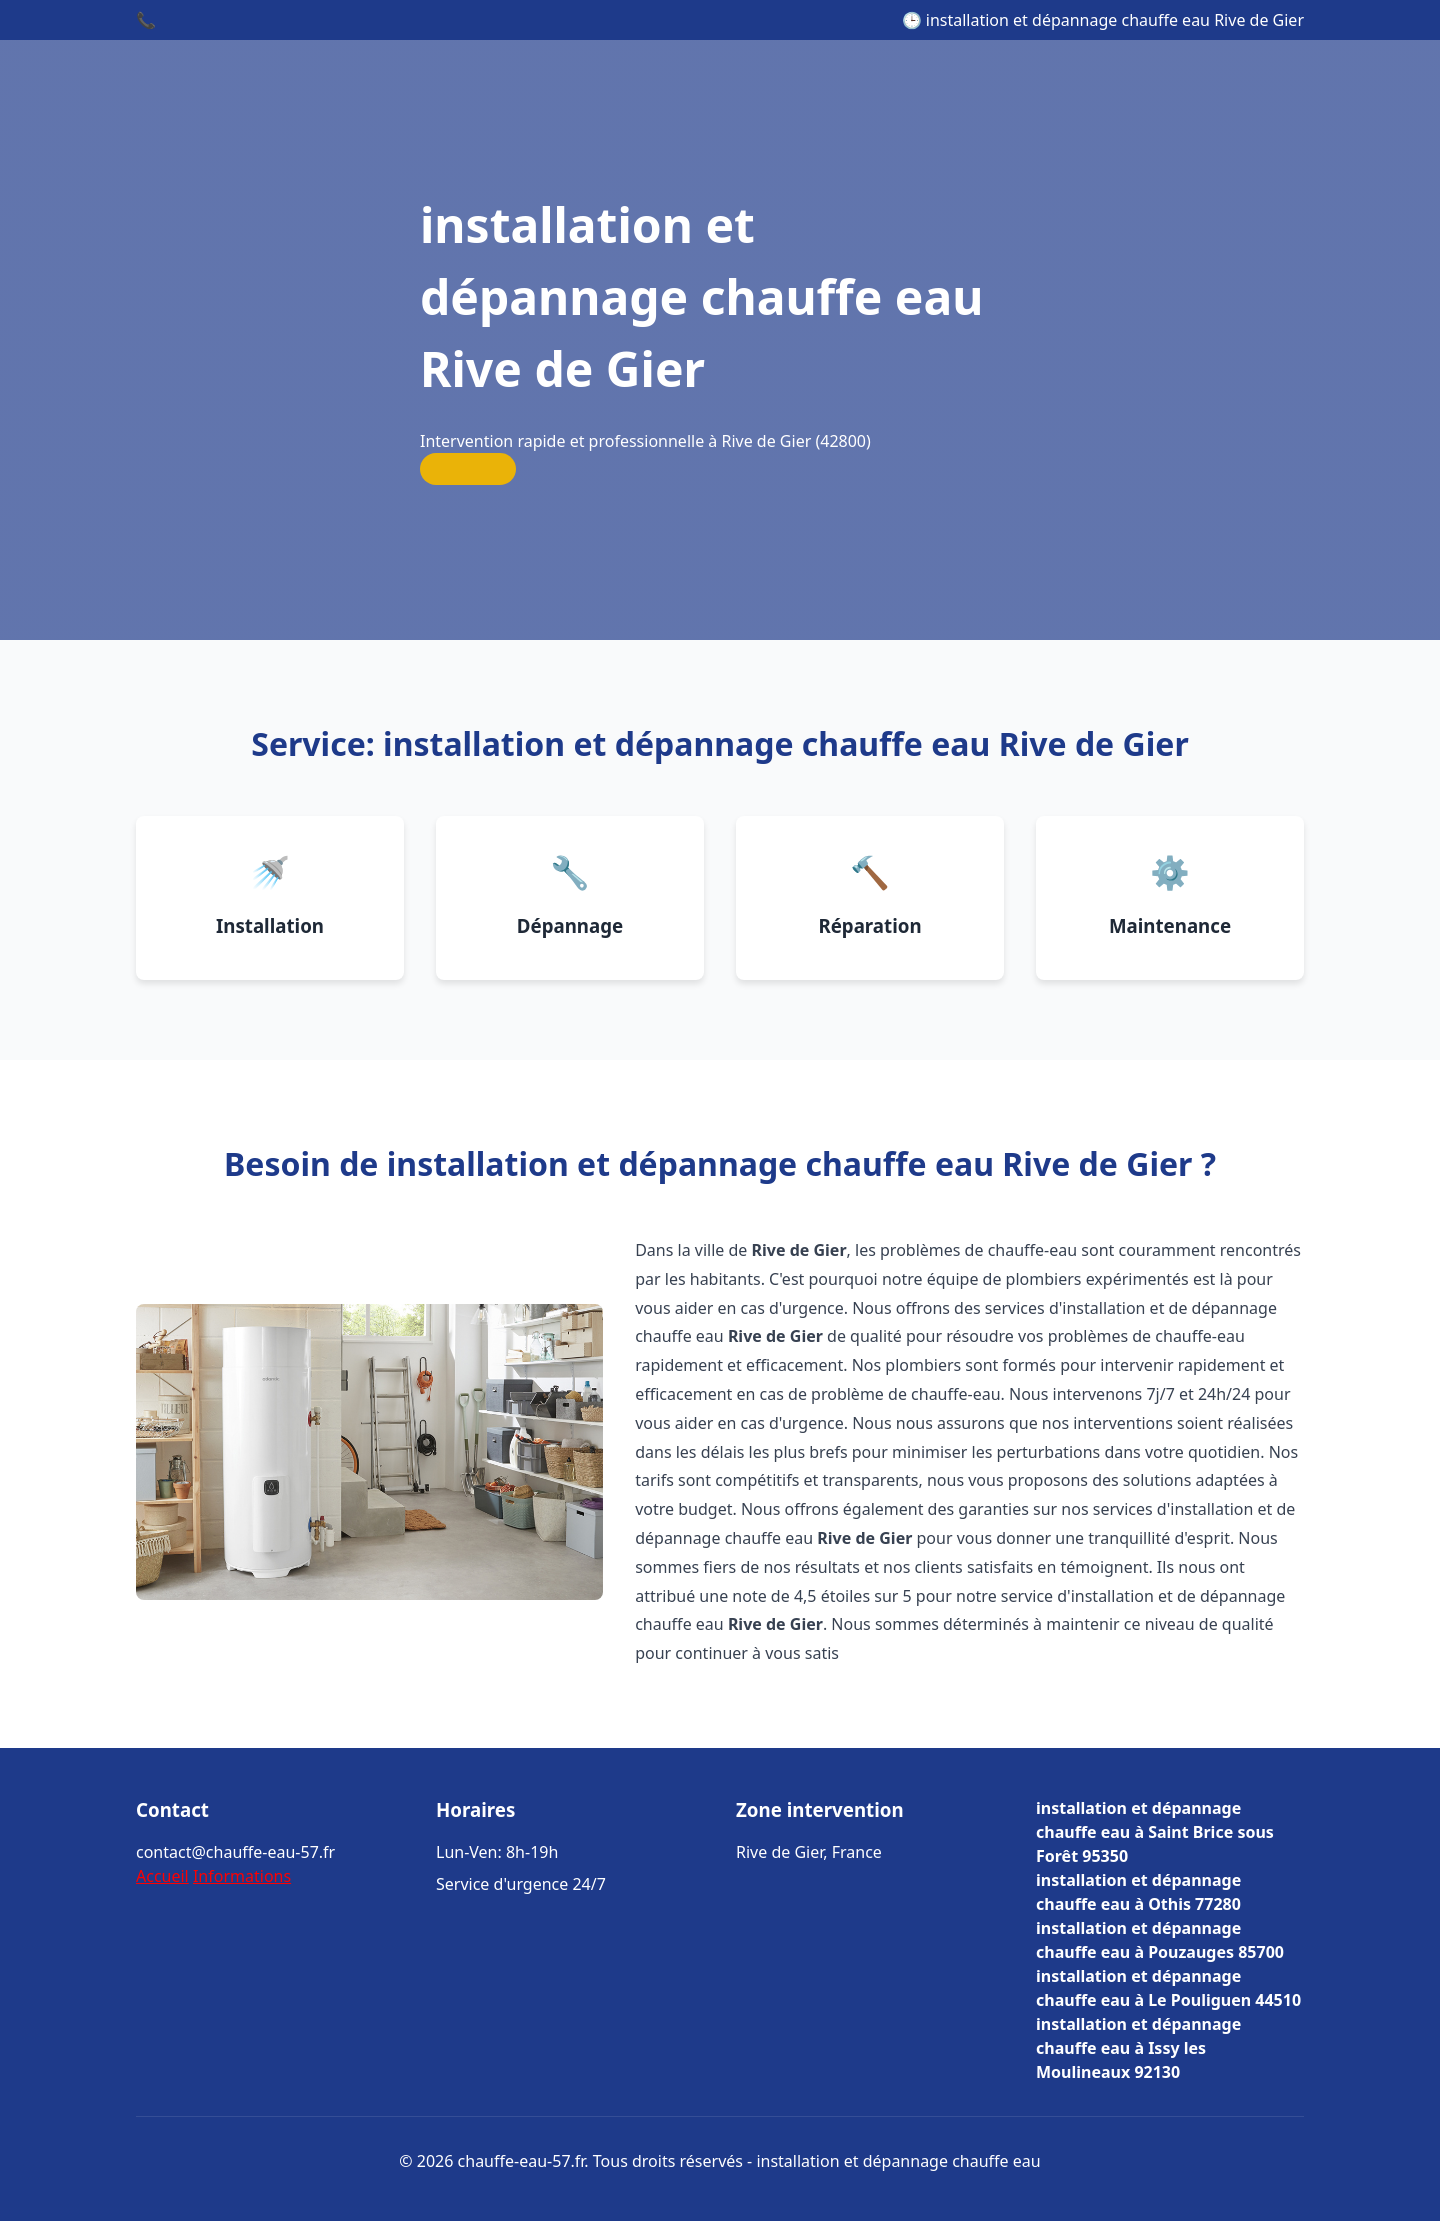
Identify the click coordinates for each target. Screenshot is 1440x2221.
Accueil (162, 1876)
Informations (242, 1876)
